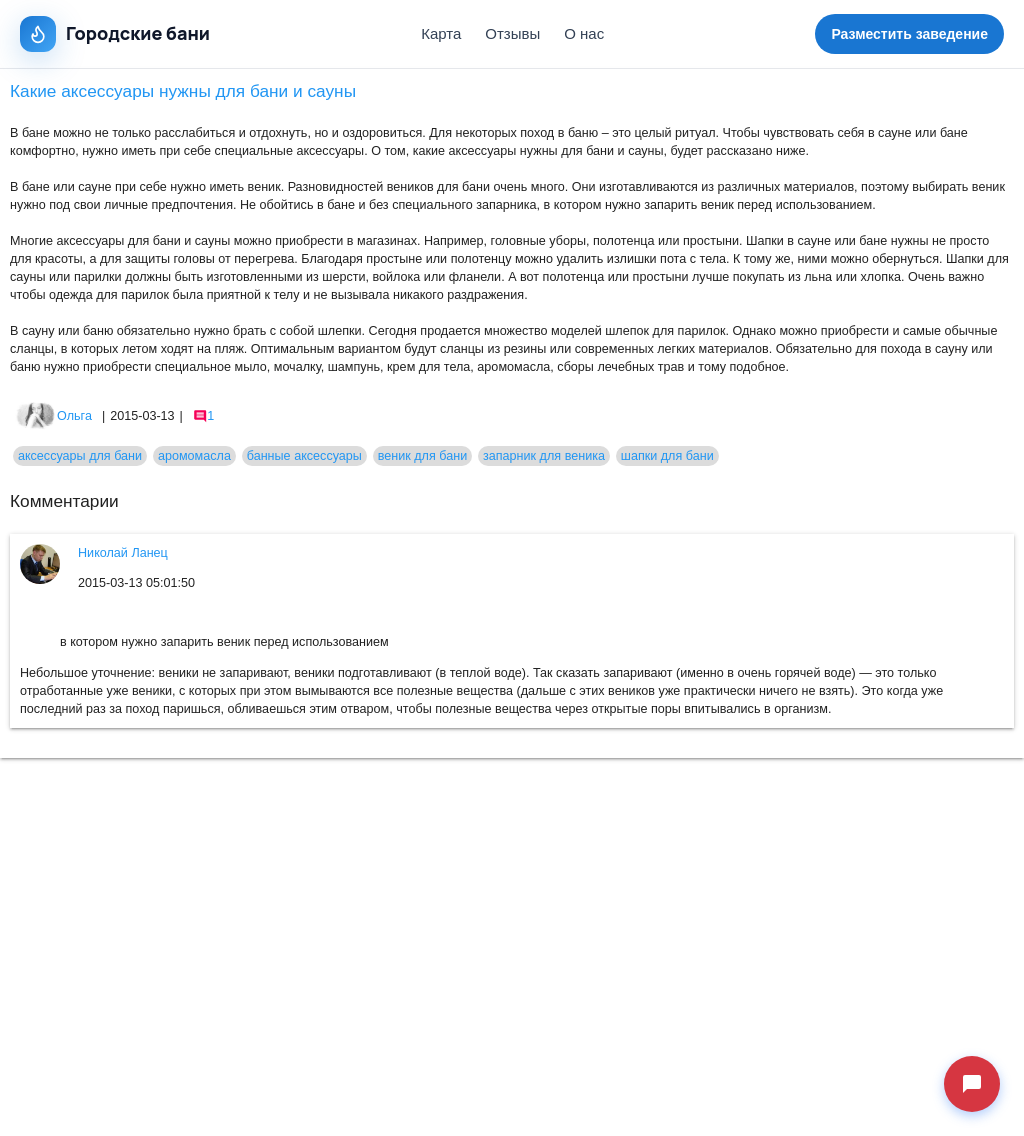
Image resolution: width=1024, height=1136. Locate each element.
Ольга (53, 416)
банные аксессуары (304, 456)
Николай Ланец (123, 553)
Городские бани (115, 34)
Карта (441, 33)
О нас (584, 33)
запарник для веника (544, 456)
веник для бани (422, 456)
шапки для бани (667, 456)
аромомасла (194, 456)
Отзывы (512, 33)
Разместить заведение (909, 34)
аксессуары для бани (80, 456)
